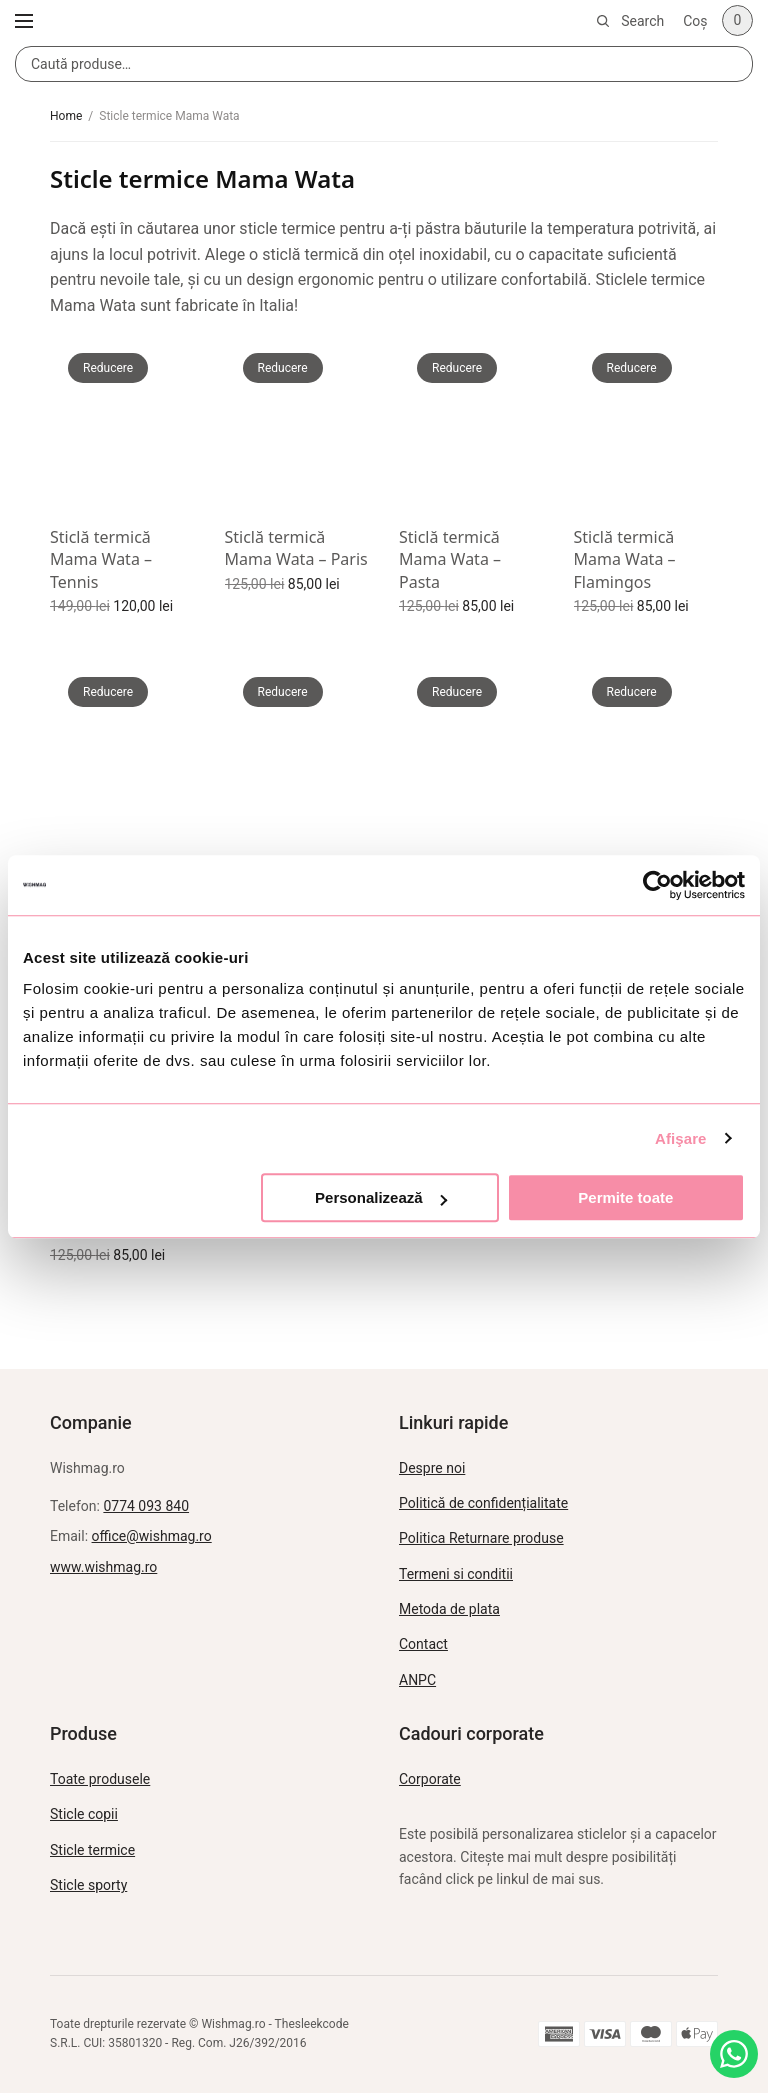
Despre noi (432, 1468)
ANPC (417, 1680)
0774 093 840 (146, 1506)
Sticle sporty (88, 1885)
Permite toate (625, 1197)
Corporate (430, 1779)
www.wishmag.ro (103, 1567)
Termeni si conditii (456, 1574)
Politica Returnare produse (481, 1538)
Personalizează (381, 1197)
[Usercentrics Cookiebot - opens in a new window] (657, 885)
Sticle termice (92, 1850)
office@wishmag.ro (152, 1536)
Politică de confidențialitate (483, 1503)
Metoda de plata (449, 1609)
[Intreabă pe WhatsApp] (734, 2054)
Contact (423, 1644)
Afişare (681, 1138)
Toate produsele (100, 1779)
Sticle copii (84, 1814)
